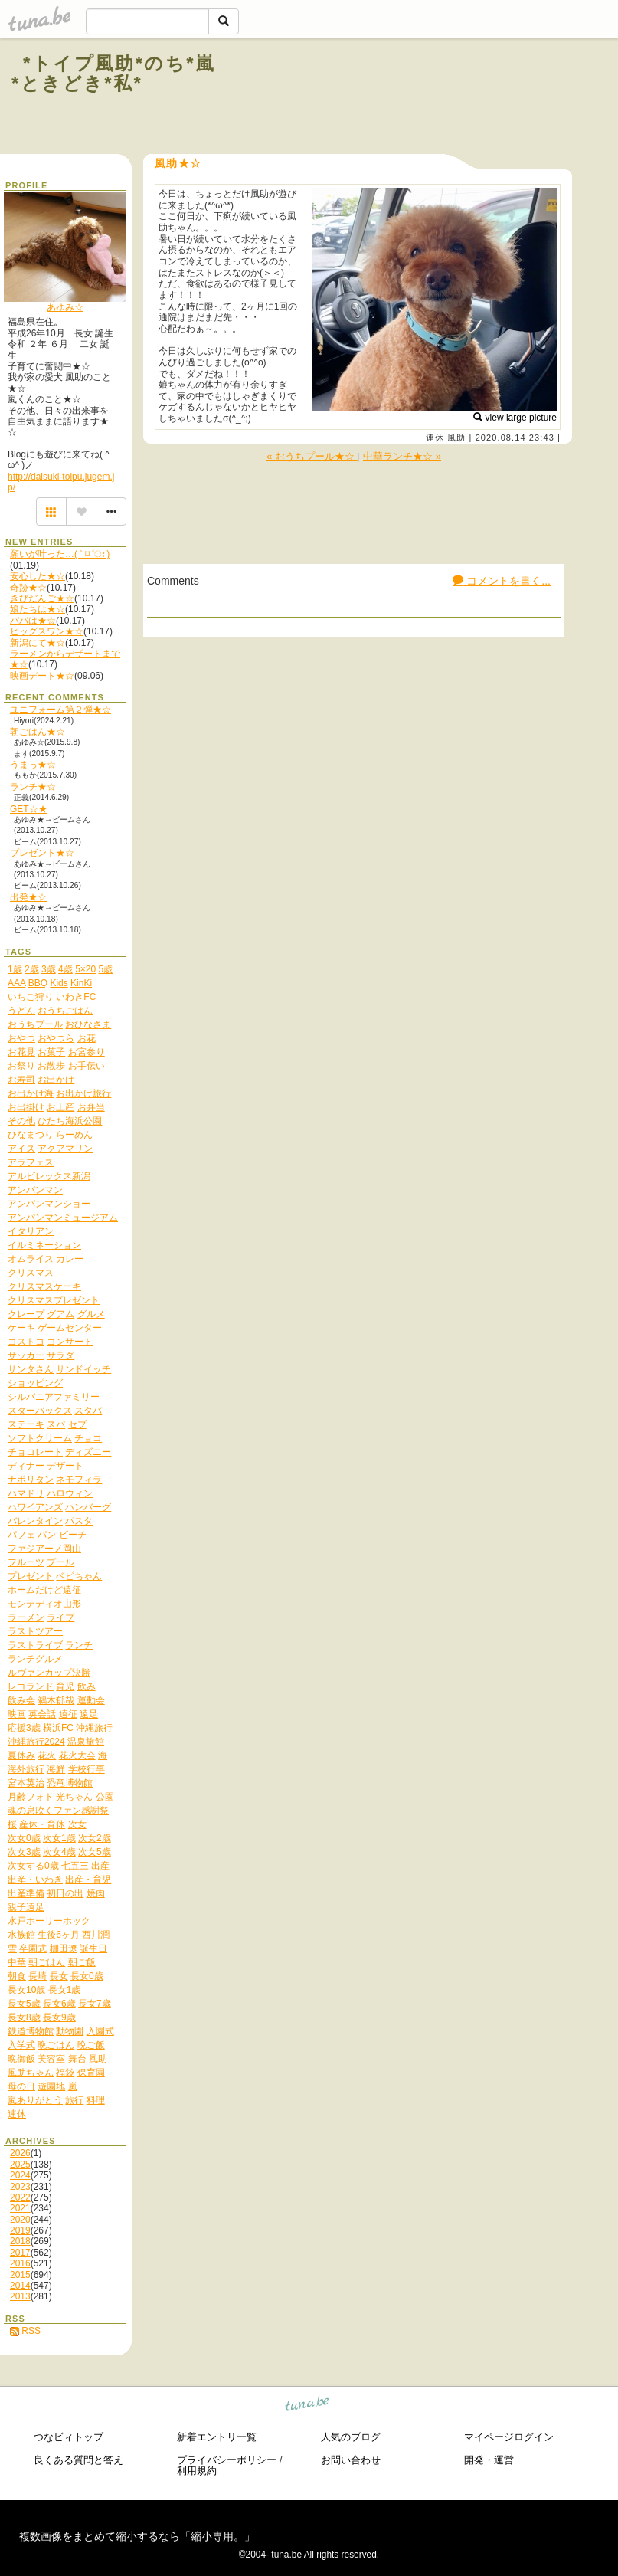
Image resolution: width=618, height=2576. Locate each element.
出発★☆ (28, 897)
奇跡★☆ (28, 587)
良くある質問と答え (78, 2460)
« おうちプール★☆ (312, 456)
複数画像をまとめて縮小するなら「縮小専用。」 (137, 2536)
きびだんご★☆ (42, 598)
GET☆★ (28, 809)
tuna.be (307, 2406)
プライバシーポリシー (226, 2460)
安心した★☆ (37, 576)
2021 (20, 2208)
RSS (25, 2330)
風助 (456, 437)
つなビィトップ (68, 2437)
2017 (20, 2252)
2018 (20, 2241)
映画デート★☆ (42, 675)
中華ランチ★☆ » (402, 456)
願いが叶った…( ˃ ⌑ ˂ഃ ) (60, 554)
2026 (20, 2153)
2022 (20, 2197)
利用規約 (197, 2470)
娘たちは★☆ (37, 609)
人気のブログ (351, 2437)
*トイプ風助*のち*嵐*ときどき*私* (113, 73)
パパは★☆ (33, 620)
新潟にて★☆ (37, 642)
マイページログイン (509, 2437)
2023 (20, 2186)
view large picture (515, 417)
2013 (20, 2296)
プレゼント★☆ (42, 852)
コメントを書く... (502, 581)
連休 (435, 437)
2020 (20, 2219)
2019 (20, 2230)
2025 (20, 2164)
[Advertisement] (420, 98)
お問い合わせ (351, 2460)
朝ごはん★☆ (37, 731)
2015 (20, 2275)
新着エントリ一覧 (217, 2437)
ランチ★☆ (33, 787)
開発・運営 (489, 2460)
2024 (20, 2175)
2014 (20, 2285)
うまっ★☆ (33, 764)
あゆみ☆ (65, 307)
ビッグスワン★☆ (46, 631)
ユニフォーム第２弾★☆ (60, 709)
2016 (20, 2263)
